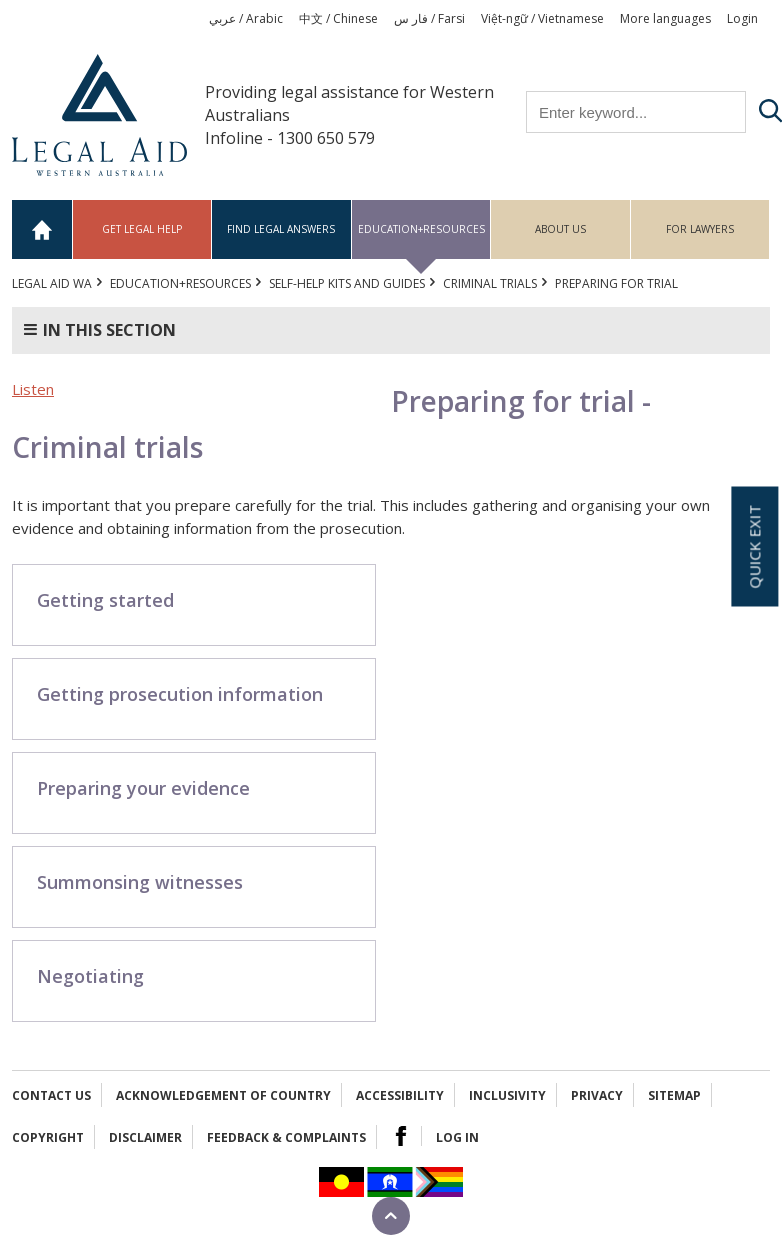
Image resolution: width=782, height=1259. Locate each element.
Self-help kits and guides (347, 283)
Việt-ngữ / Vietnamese (542, 18)
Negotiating (90, 976)
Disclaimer (145, 1137)
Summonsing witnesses (140, 882)
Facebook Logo (401, 1136)
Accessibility (400, 1095)
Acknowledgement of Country (223, 1095)
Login (742, 18)
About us (560, 229)
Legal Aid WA (52, 283)
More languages (665, 18)
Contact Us (51, 1095)
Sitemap (674, 1095)
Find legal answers (281, 229)
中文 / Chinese (338, 18)
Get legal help (142, 229)
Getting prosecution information (180, 694)
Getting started (105, 600)
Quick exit (754, 546)
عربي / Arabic (246, 18)
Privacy (597, 1095)
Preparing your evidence (143, 788)
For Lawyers (700, 229)
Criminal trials (490, 283)
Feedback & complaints (286, 1137)
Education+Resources (421, 229)
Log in (457, 1137)
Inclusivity (507, 1095)
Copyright (48, 1137)
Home (42, 229)
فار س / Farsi (429, 18)
